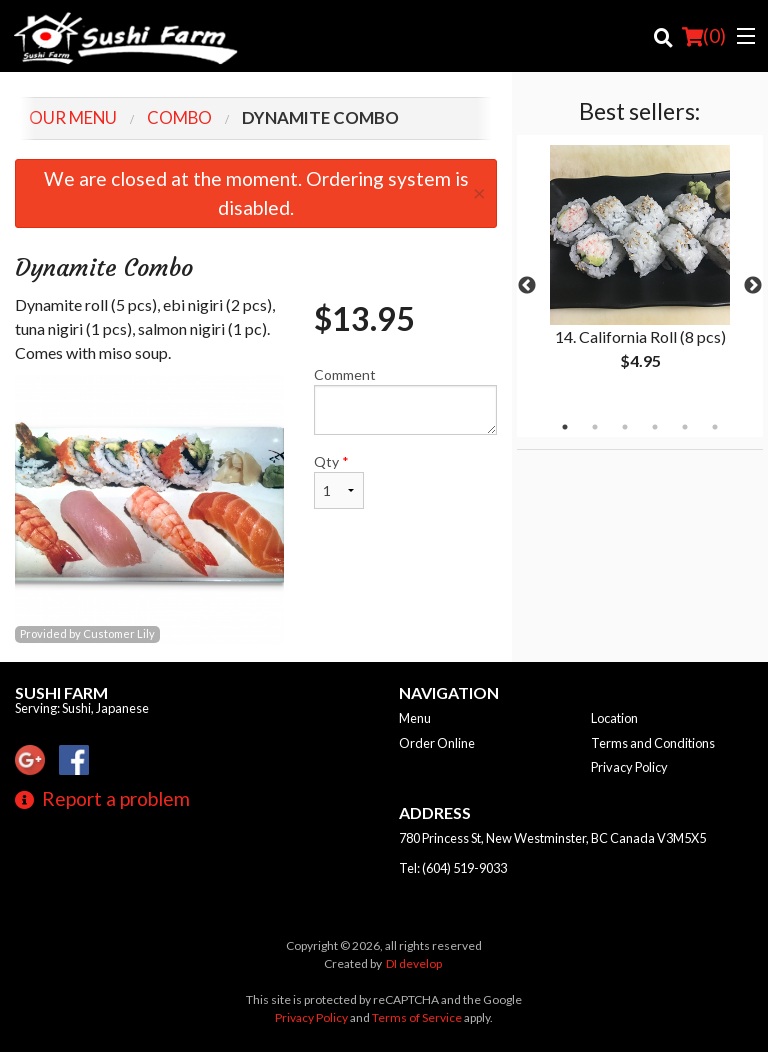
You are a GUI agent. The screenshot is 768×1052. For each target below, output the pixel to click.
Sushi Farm (61, 692)
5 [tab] (685, 427)
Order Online (437, 743)
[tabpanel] (640, 274)
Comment (405, 400)
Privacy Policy (629, 767)
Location (614, 718)
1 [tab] (565, 427)
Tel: (453, 868)
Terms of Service (417, 1017)
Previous (527, 286)
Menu (415, 718)
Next (753, 286)
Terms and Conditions (653, 743)
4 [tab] (655, 427)
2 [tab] (595, 427)
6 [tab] (715, 427)
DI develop (414, 963)
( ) (704, 36)
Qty (339, 481)
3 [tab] (625, 427)
